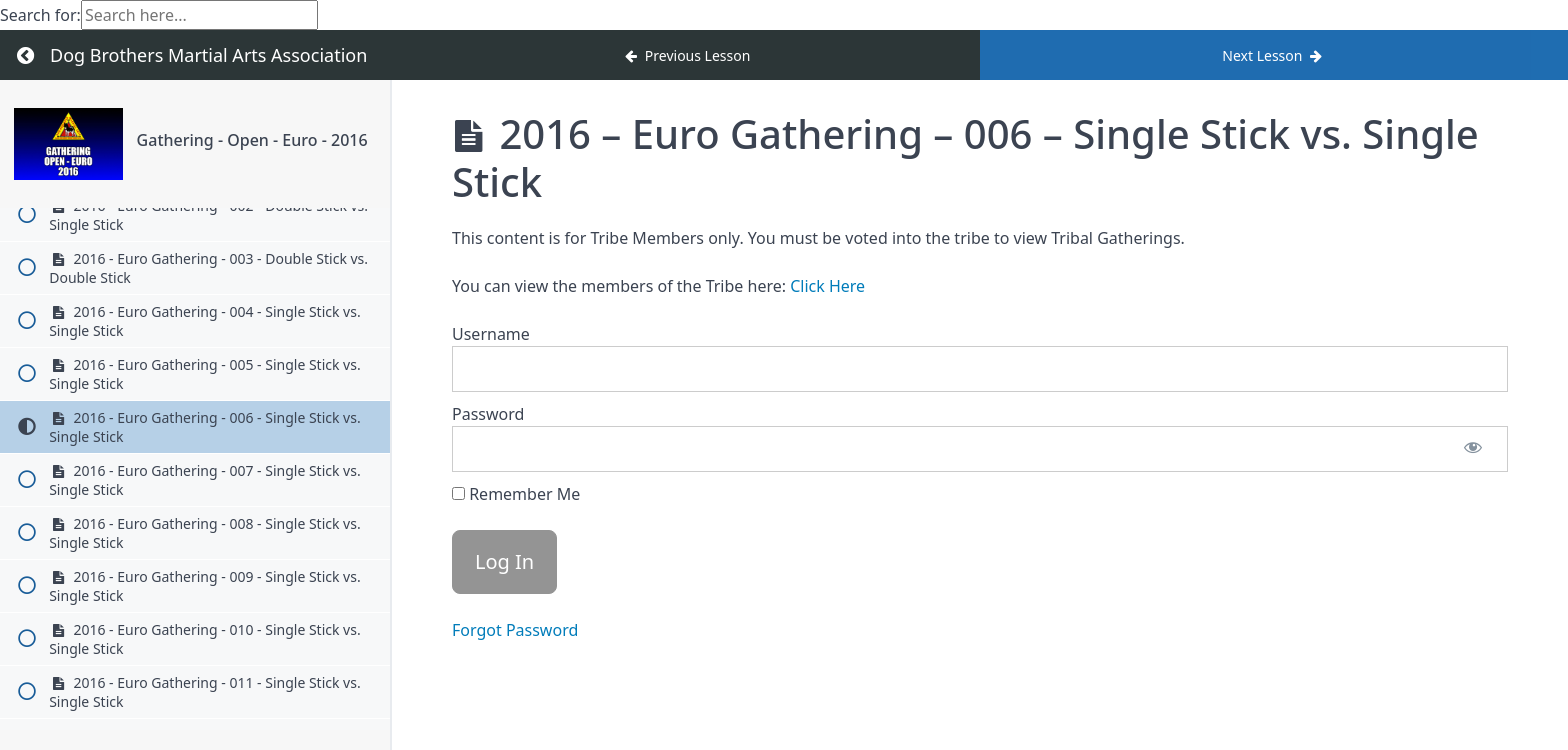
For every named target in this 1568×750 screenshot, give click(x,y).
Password (488, 414)
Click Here (827, 286)
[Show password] (1473, 449)
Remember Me (516, 494)
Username (491, 334)
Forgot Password (515, 630)
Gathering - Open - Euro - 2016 (252, 140)
